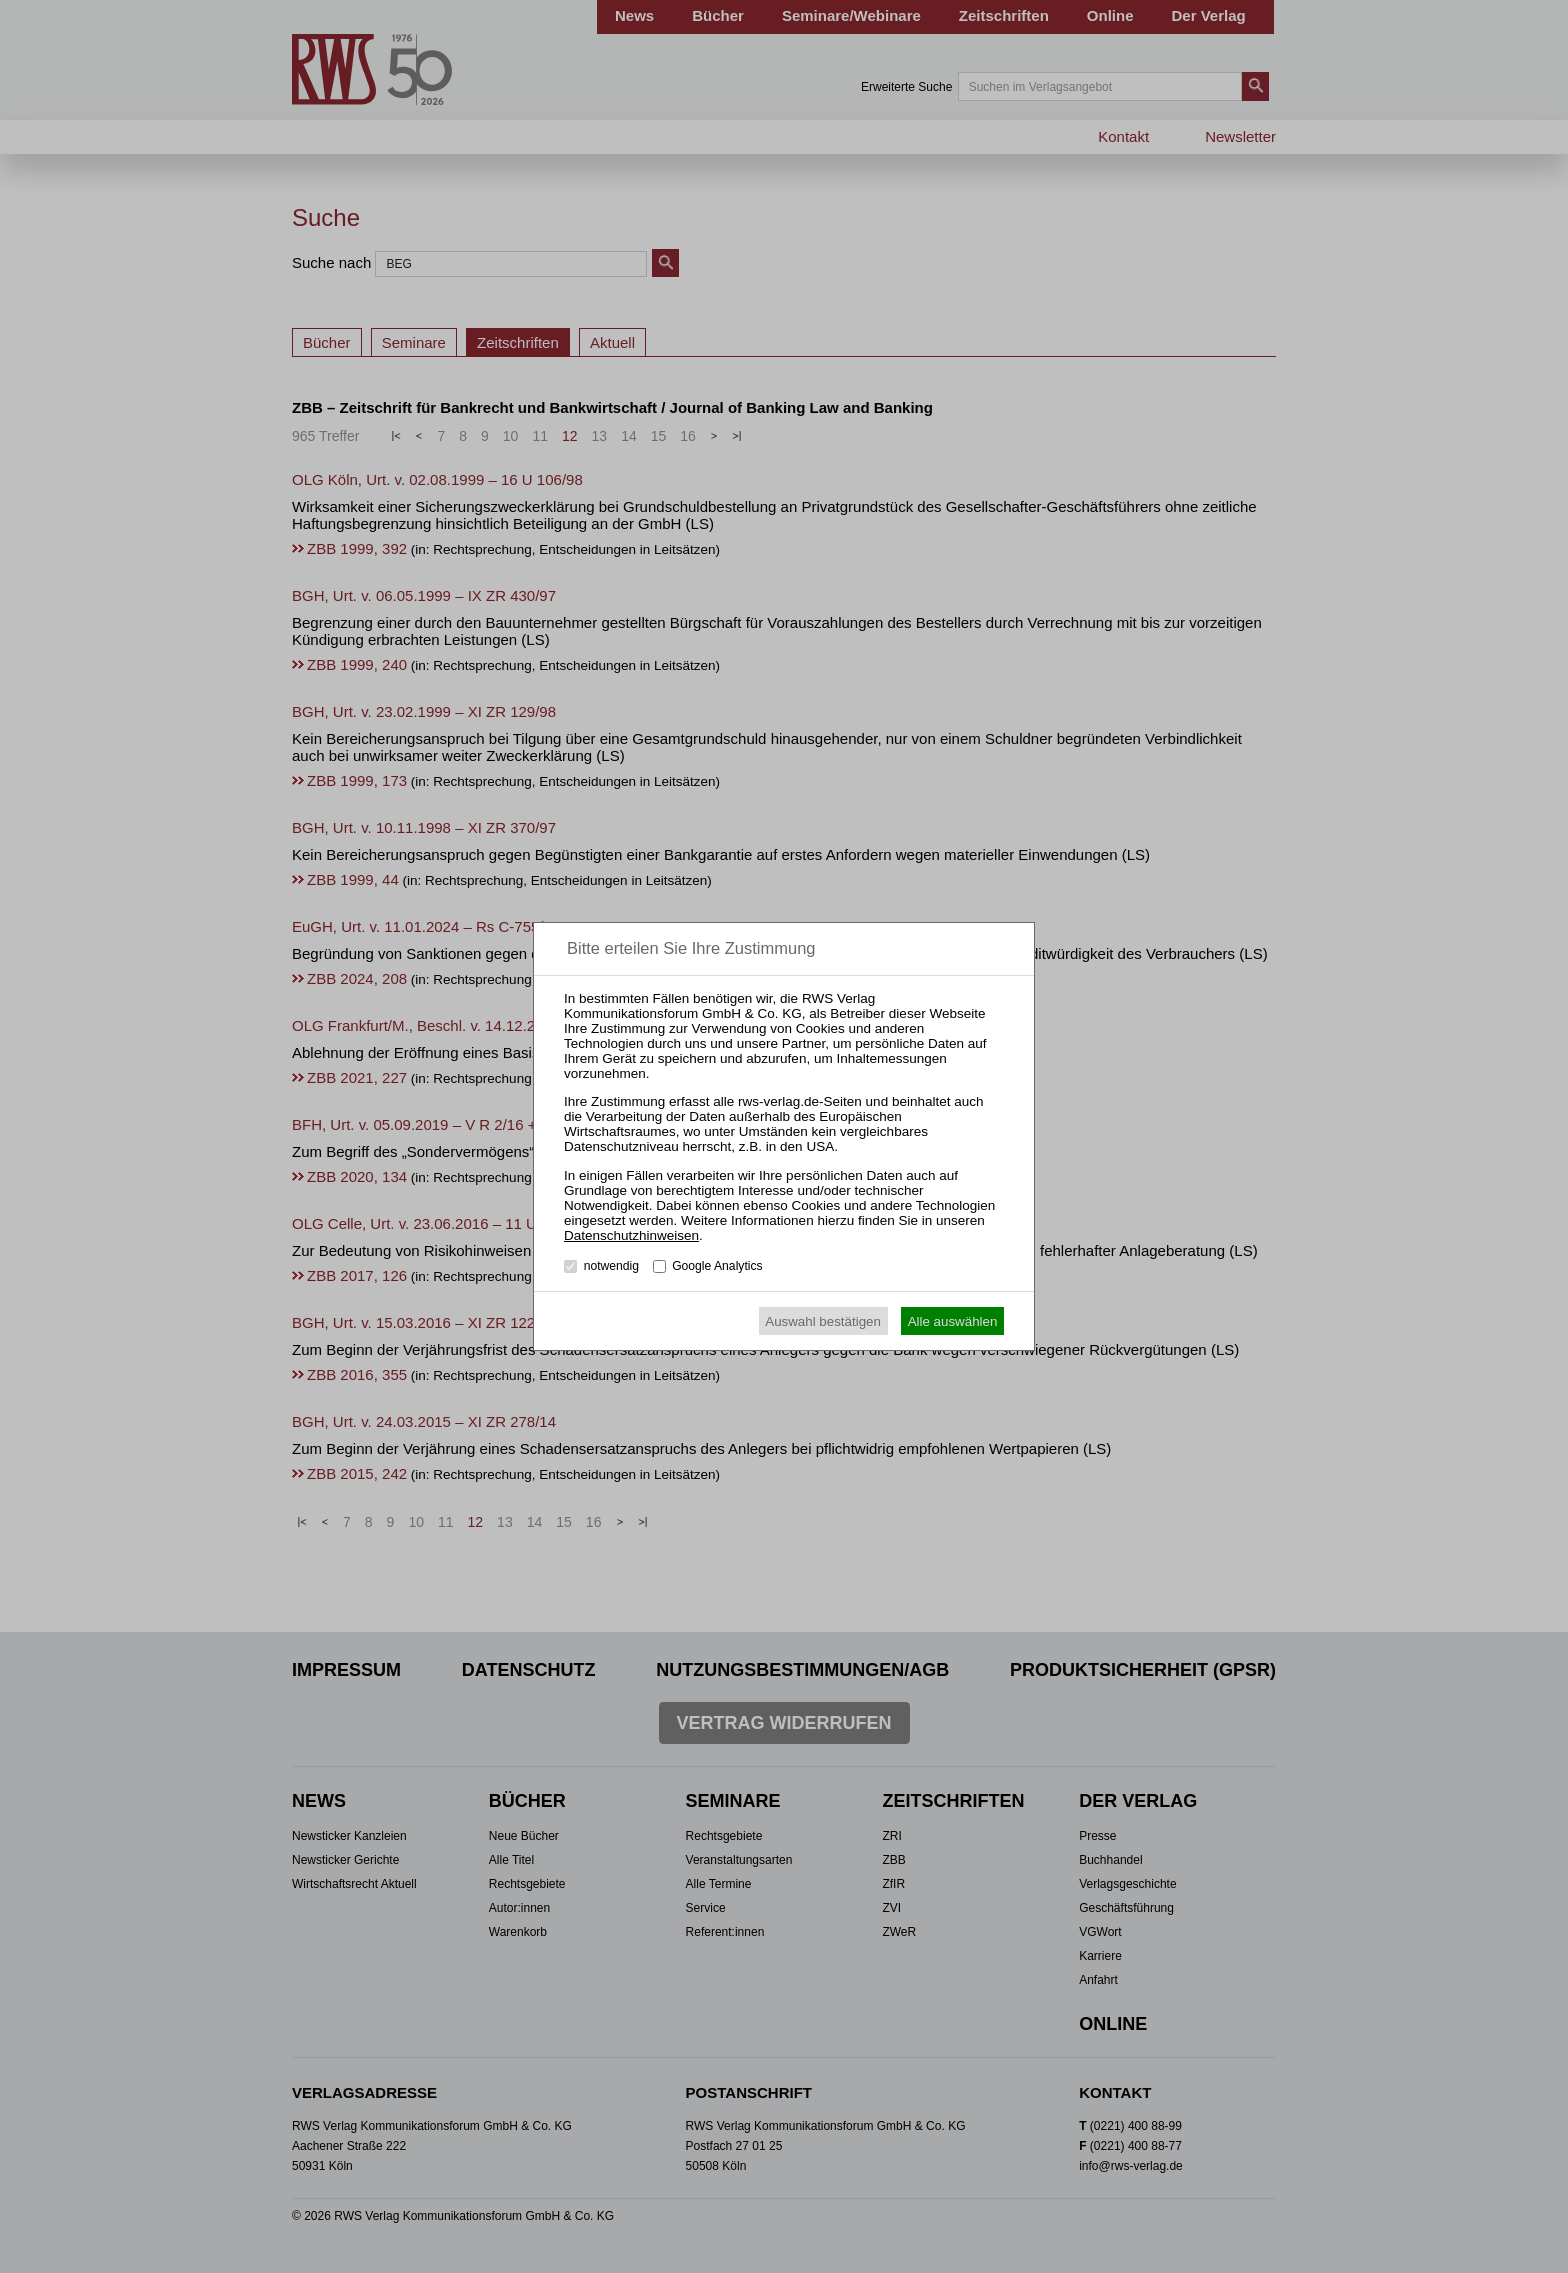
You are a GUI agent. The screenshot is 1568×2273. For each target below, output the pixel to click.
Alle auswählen (953, 1321)
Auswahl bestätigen (823, 1321)
